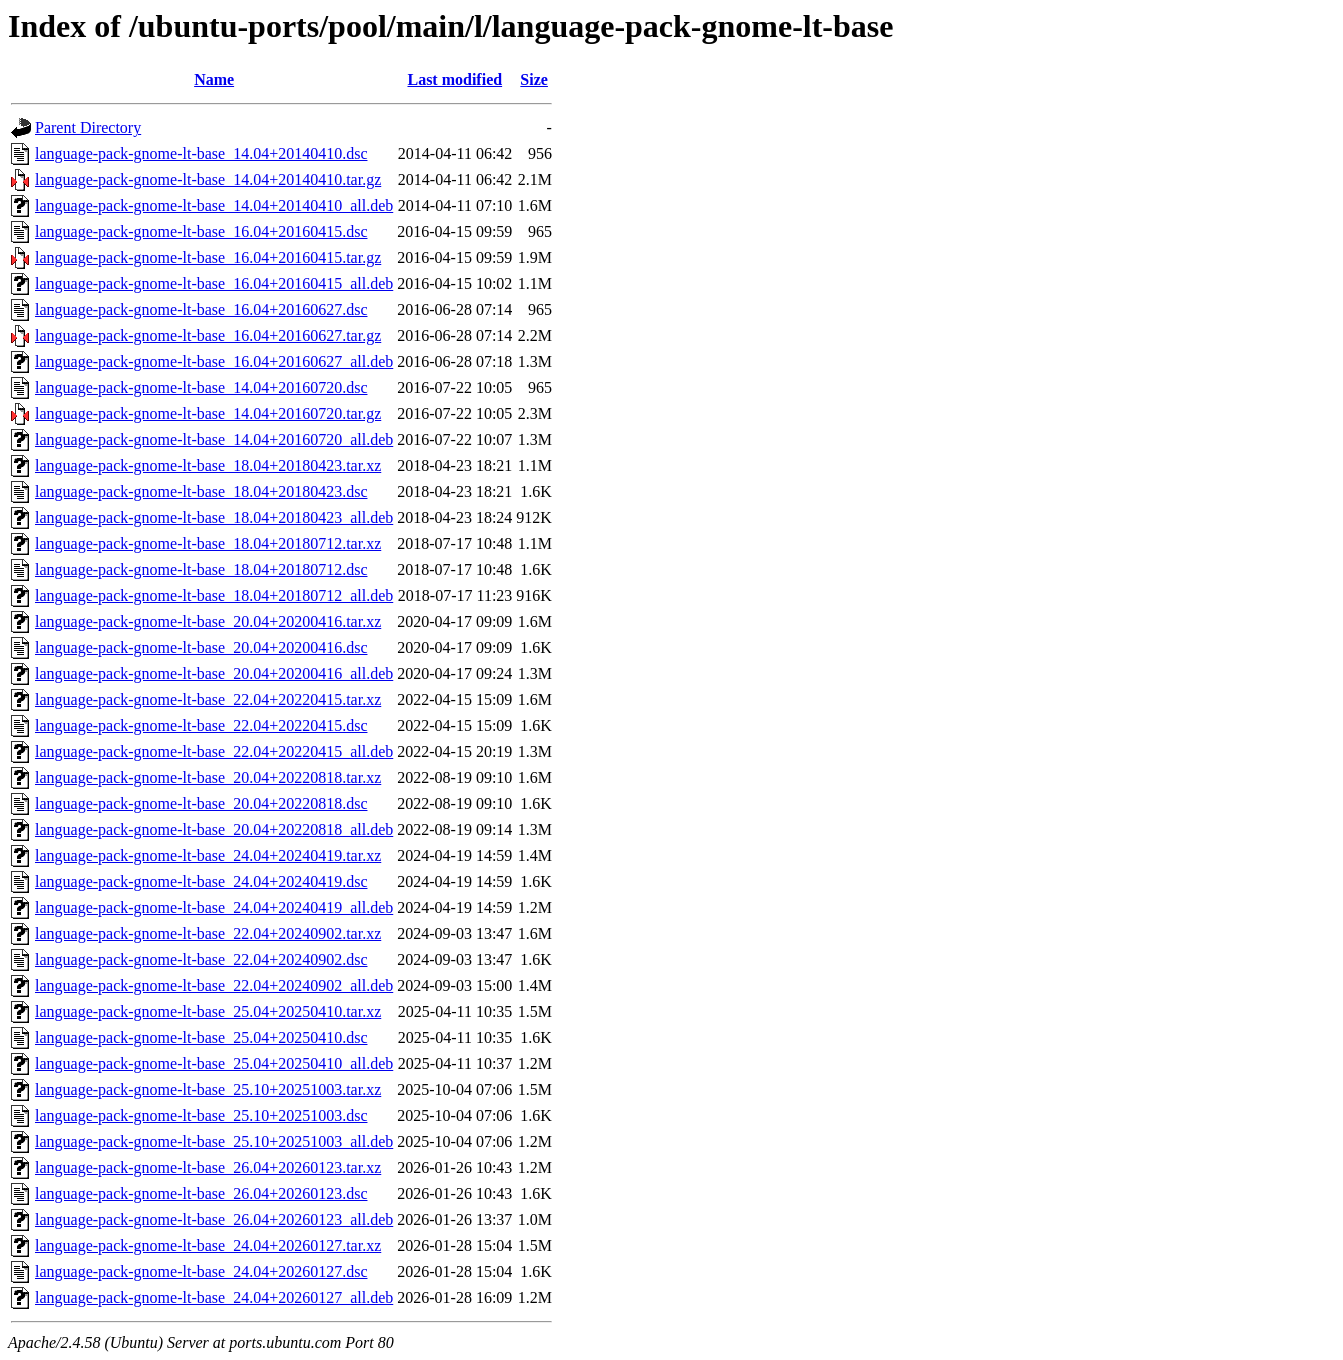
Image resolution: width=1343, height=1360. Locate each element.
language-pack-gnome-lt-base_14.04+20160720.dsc (201, 387)
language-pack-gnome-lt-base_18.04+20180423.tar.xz (208, 465)
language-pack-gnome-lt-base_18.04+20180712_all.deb (214, 595)
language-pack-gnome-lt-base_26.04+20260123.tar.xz (208, 1167)
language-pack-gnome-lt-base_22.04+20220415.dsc (201, 725)
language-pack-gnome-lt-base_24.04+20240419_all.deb (214, 907)
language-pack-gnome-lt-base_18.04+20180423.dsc (201, 491)
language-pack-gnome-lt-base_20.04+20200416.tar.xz (208, 621)
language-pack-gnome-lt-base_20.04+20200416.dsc (201, 647)
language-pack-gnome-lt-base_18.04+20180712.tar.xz (208, 543)
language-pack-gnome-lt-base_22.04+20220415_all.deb (214, 751)
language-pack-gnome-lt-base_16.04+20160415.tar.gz (208, 257)
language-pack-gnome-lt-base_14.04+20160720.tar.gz (208, 413)
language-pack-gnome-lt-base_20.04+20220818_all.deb (214, 829)
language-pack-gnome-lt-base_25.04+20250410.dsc (201, 1037)
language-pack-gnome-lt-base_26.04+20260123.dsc (201, 1193)
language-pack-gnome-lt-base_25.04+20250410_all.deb (214, 1063)
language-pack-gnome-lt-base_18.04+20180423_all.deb (214, 517)
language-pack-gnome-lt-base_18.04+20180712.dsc (201, 569)
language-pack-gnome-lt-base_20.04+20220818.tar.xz (208, 777)
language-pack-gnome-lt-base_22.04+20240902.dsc (201, 959)
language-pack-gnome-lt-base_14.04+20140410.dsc (201, 153)
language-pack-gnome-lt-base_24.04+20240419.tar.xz (208, 855)
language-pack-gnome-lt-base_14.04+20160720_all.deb (214, 439)
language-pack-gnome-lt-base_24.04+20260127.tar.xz (208, 1245)
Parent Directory (88, 127)
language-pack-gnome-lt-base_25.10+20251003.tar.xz (208, 1089)
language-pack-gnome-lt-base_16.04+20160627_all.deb (214, 361)
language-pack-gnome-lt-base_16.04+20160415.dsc (201, 231)
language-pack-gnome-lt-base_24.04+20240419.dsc (201, 881)
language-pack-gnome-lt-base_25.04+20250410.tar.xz (208, 1011)
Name (214, 79)
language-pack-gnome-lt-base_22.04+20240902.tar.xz (208, 933)
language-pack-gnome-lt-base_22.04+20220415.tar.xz (208, 699)
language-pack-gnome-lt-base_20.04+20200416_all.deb (214, 673)
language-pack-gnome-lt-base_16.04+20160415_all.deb (214, 283)
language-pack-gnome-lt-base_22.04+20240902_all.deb (214, 985)
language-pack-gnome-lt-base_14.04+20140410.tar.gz (208, 179)
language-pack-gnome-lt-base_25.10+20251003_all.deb (214, 1141)
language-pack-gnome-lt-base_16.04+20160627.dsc (201, 309)
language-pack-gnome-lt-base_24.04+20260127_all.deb (214, 1297)
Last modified (454, 79)
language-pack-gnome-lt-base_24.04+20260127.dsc (201, 1271)
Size (534, 79)
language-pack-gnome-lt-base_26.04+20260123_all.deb (214, 1219)
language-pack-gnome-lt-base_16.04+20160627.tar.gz (208, 335)
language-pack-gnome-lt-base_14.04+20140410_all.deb (214, 205)
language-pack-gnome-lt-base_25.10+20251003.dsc (201, 1115)
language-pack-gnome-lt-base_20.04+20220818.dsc (201, 803)
